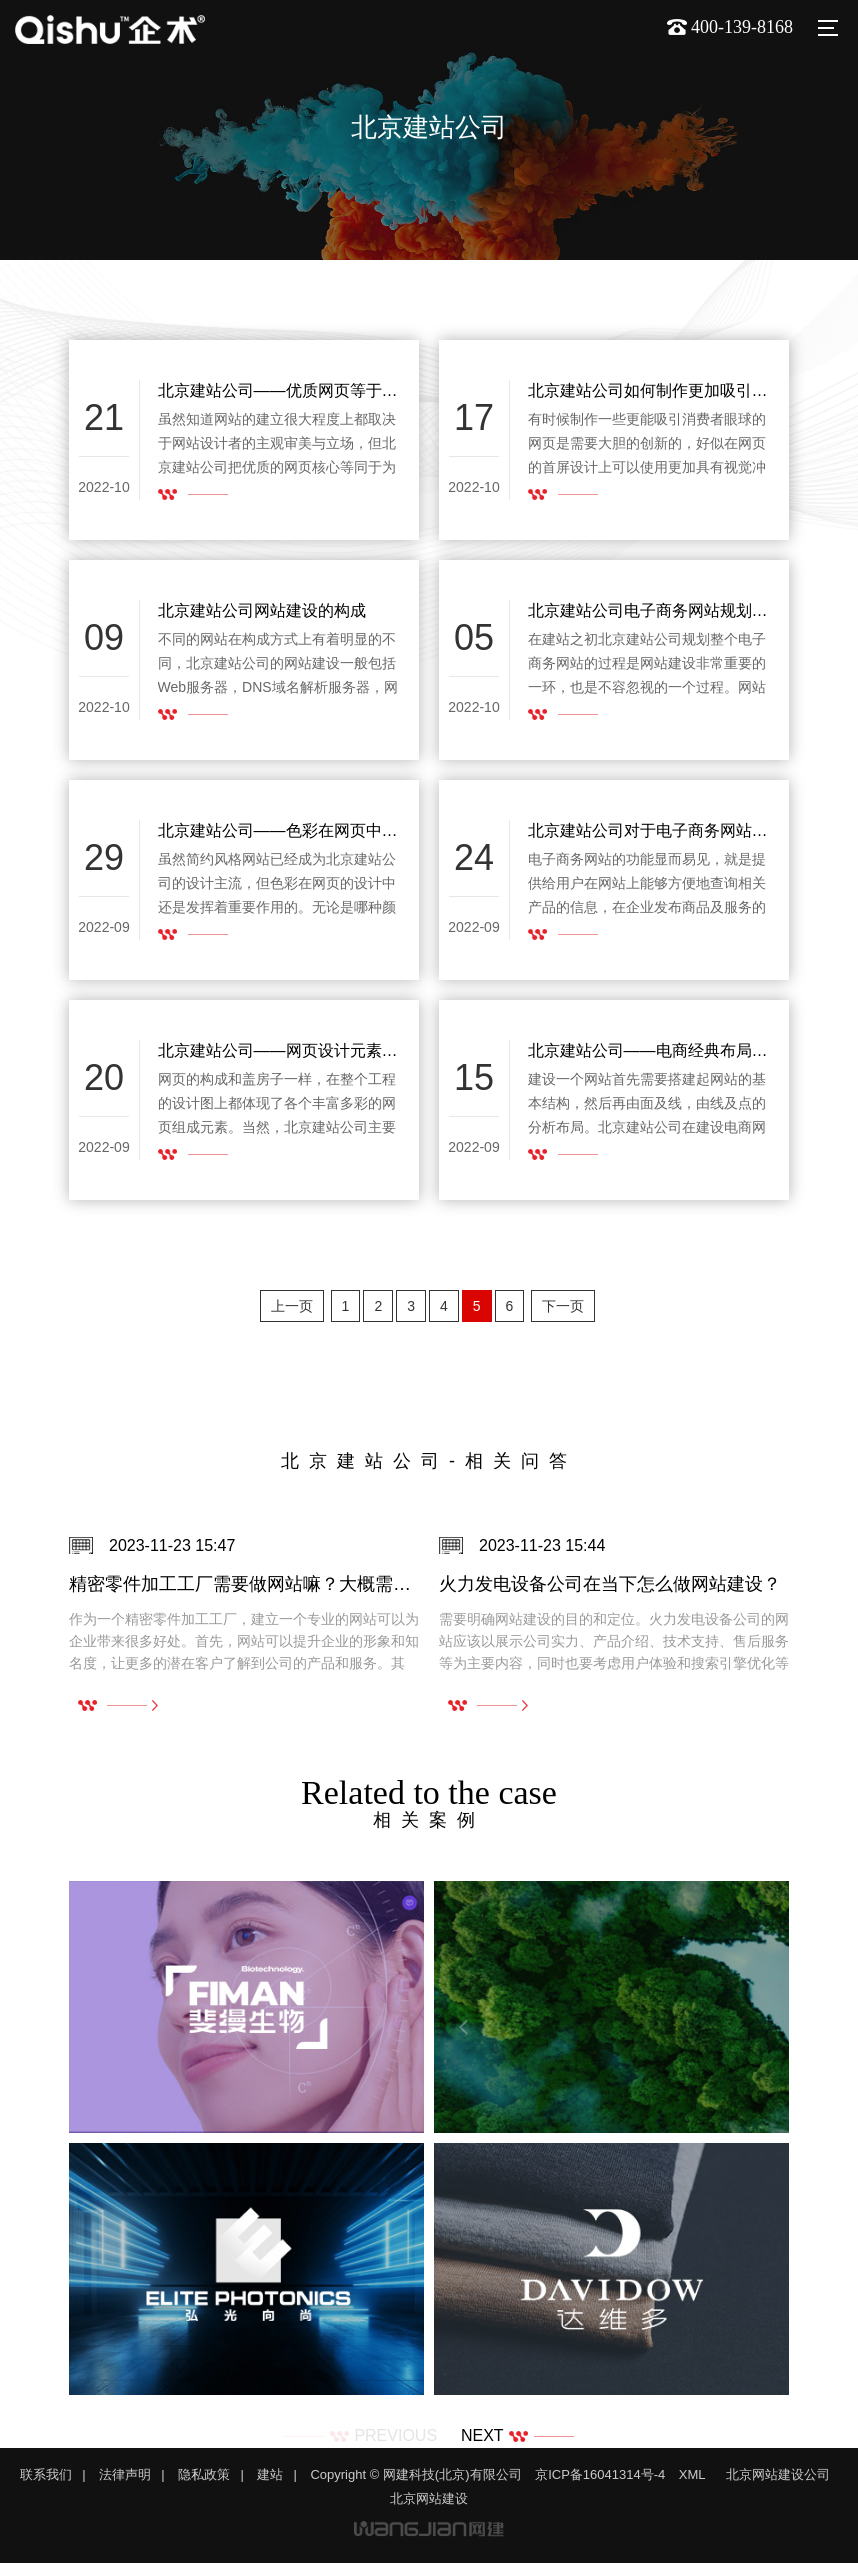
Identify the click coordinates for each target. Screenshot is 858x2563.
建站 (270, 2474)
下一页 (563, 1306)
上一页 (292, 1306)
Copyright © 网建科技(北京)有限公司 (415, 2474)
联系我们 (46, 2474)
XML (692, 2474)
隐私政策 (204, 2474)
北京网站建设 (429, 2498)
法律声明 (125, 2474)
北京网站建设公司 (778, 2474)
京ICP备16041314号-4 (600, 2474)
